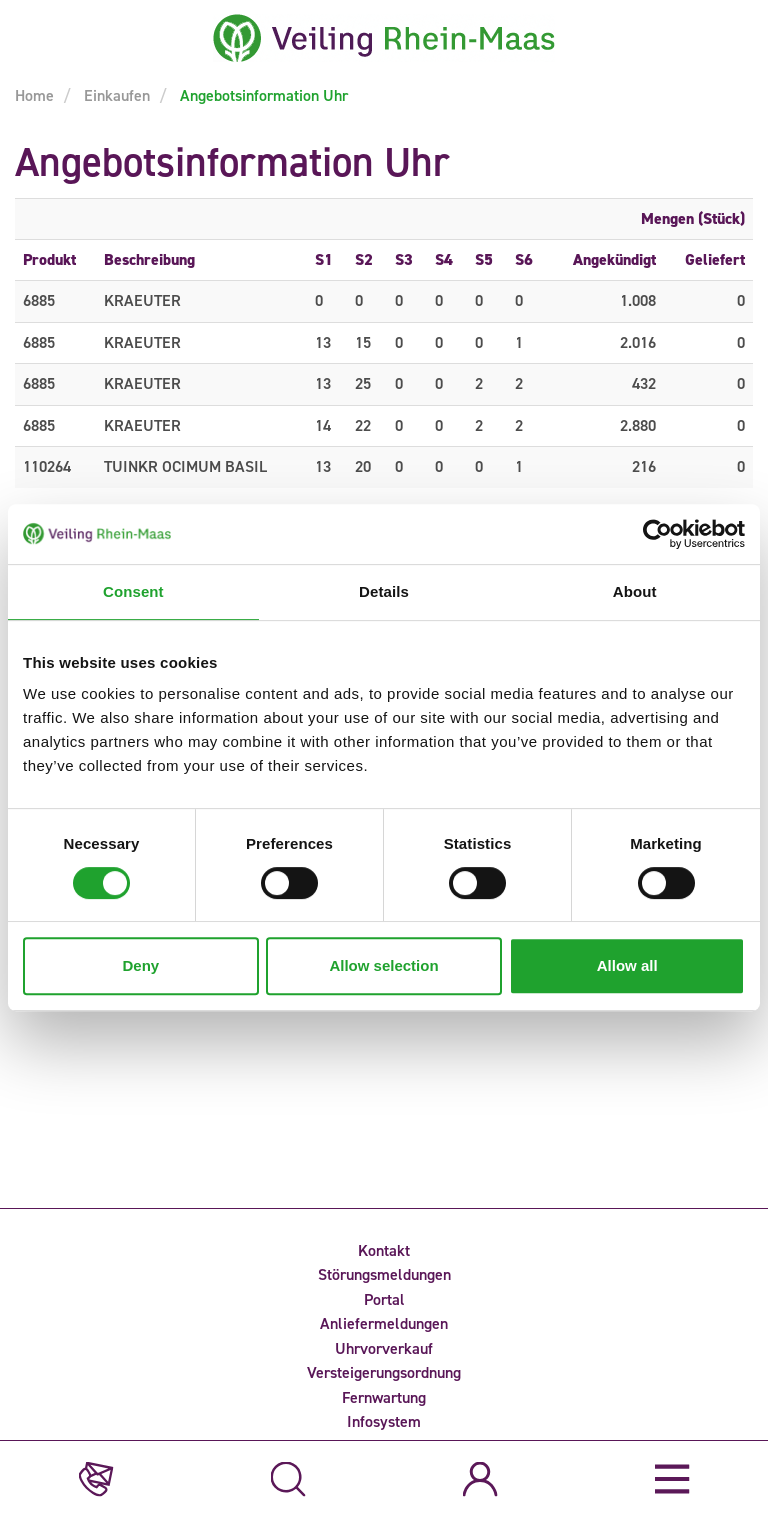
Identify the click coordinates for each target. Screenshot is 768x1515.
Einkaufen (115, 95)
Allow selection (383, 965)
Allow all (627, 965)
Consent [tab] (133, 591)
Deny (140, 965)
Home (34, 95)
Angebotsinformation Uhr (262, 95)
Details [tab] (384, 591)
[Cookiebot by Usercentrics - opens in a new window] (657, 534)
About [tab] (635, 591)
